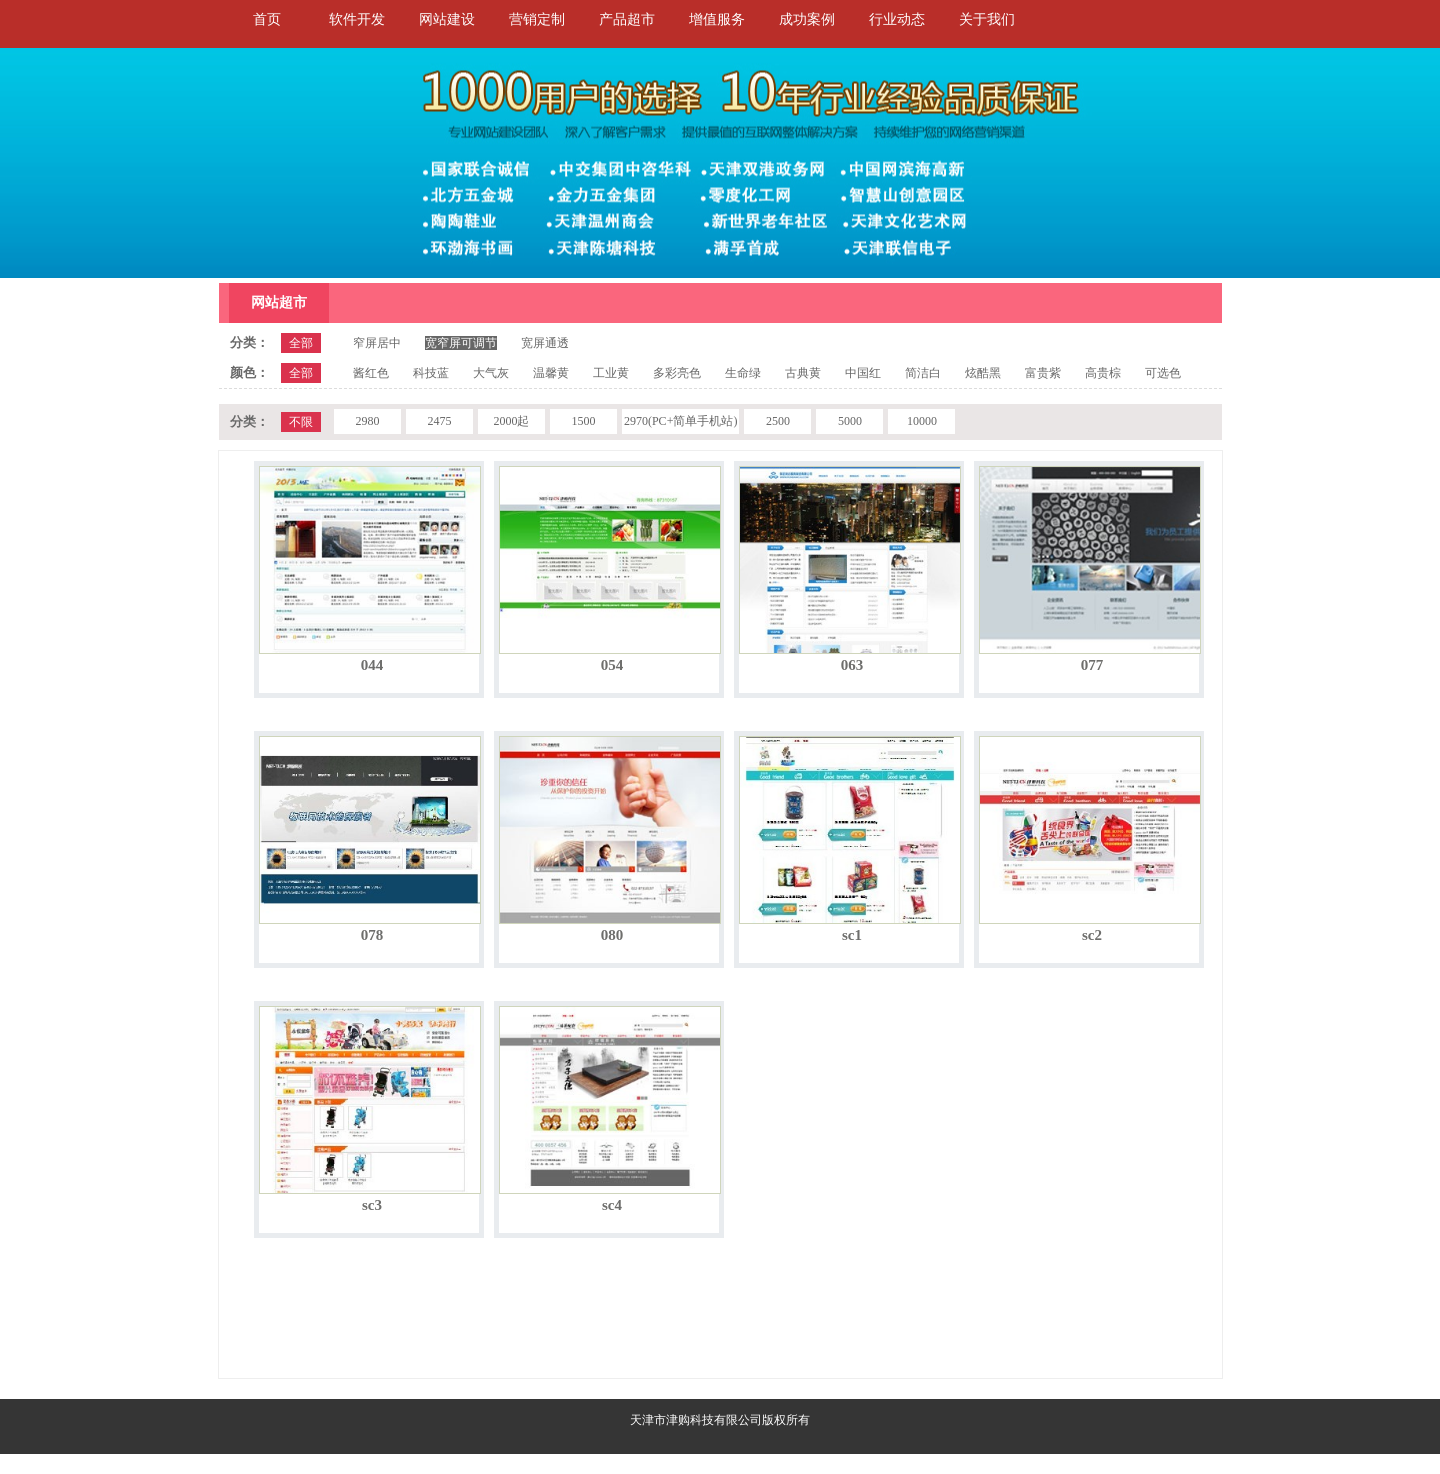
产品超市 (627, 19)
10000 (922, 421)
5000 (850, 421)
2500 (778, 421)
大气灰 (491, 373)
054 (612, 665)
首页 (267, 19)
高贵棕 (1103, 373)
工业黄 (611, 373)
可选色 (1163, 373)
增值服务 (717, 19)
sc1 (852, 935)
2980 (367, 421)
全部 (301, 343)
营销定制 (537, 19)
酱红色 (371, 373)
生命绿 (743, 373)
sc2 (1092, 935)
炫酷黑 (983, 373)
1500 (583, 421)
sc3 (372, 1205)
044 (372, 665)
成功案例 (807, 19)
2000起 (511, 421)
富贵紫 (1043, 373)
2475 (439, 421)
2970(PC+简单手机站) (680, 421)
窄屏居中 (377, 343)
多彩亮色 (677, 373)
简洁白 (923, 373)
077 (1092, 665)
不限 (301, 422)
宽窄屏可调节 (461, 343)
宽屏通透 (545, 343)
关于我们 (987, 19)
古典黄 (803, 373)
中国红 (863, 373)
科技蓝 (431, 373)
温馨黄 (551, 373)
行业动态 (897, 19)
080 (612, 935)
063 (852, 665)
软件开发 (357, 19)
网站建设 (447, 19)
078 (372, 935)
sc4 (612, 1205)
